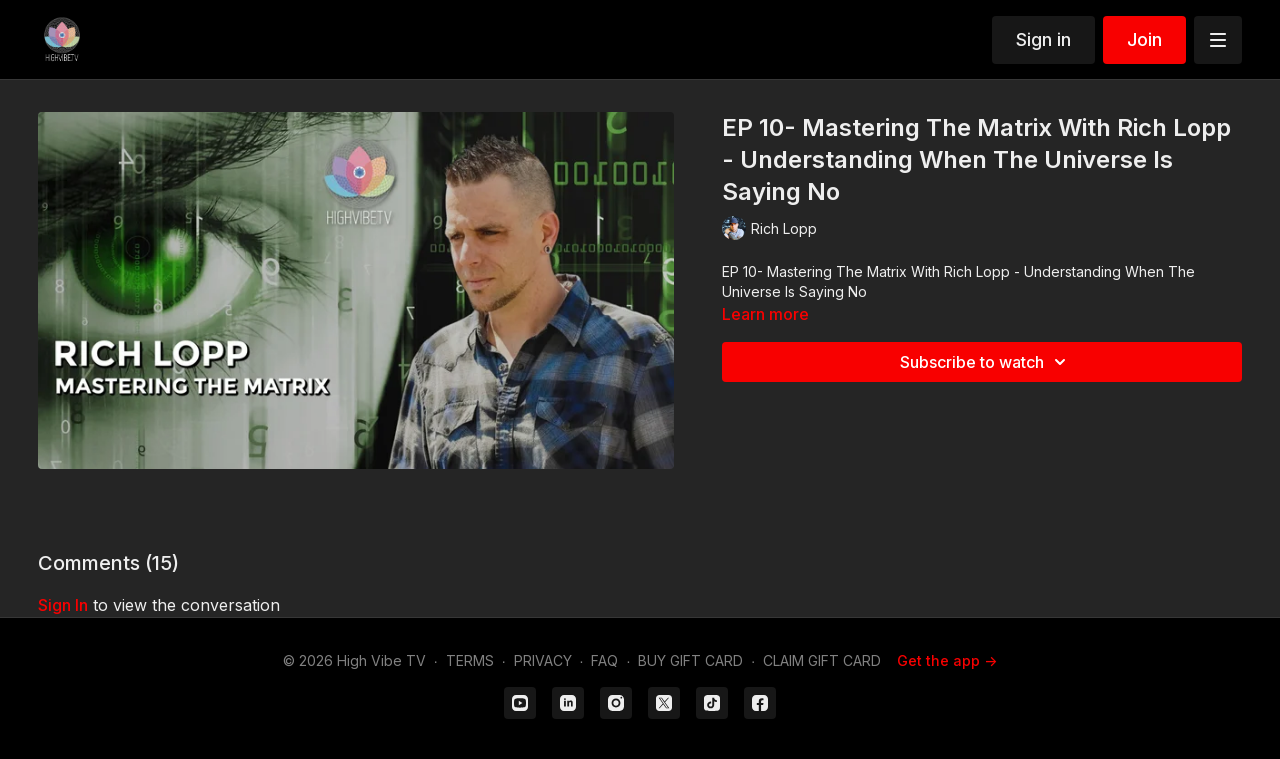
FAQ (604, 660)
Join (1144, 39)
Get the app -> (947, 660)
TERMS (470, 660)
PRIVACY (543, 660)
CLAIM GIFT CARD (822, 660)
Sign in (1043, 39)
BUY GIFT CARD (690, 660)
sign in (63, 605)
